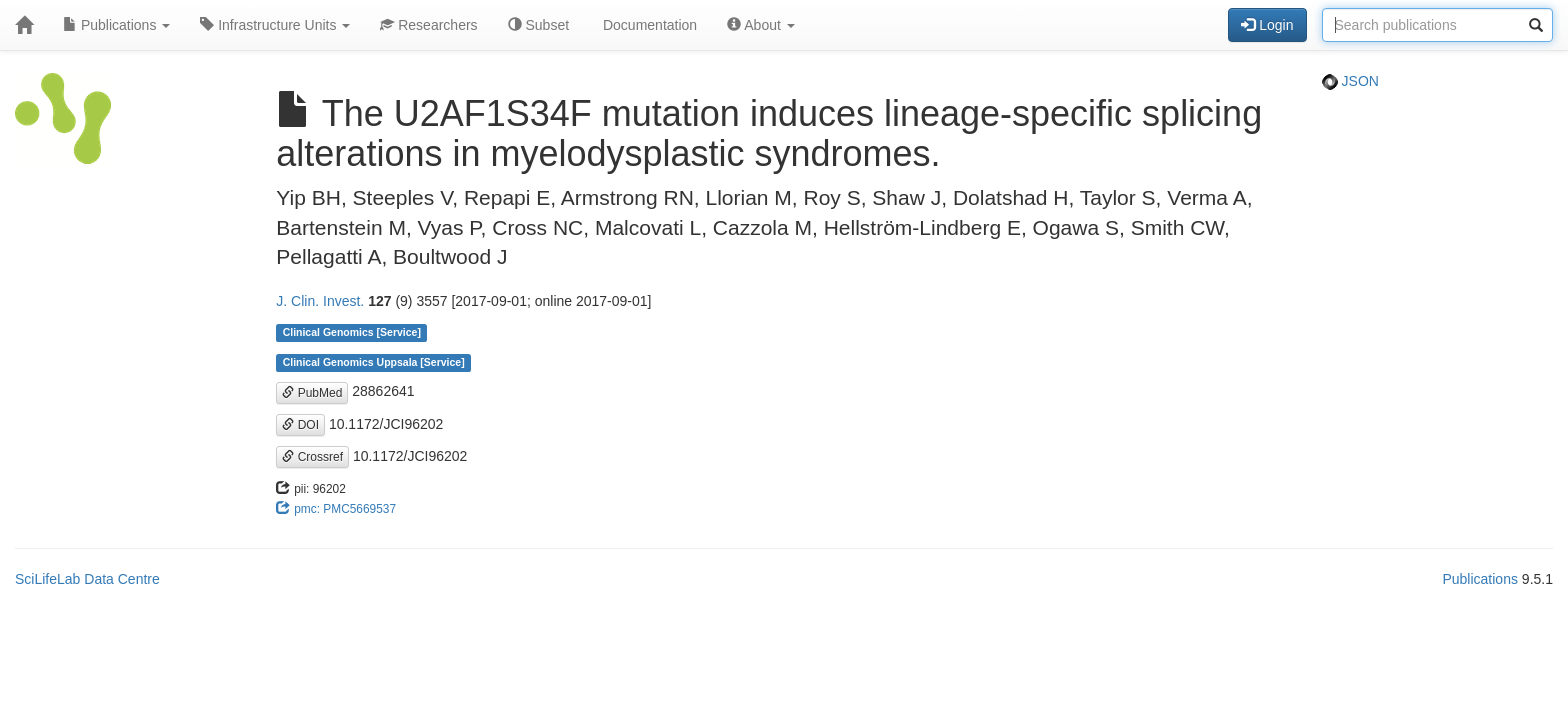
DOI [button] (300, 425)
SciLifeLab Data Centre (87, 579)
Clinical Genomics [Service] (352, 332)
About (761, 25)
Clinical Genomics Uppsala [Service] (374, 362)
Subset (538, 25)
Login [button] (1267, 25)
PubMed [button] (312, 393)
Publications (116, 25)
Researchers (428, 25)
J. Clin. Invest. (320, 301)
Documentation (648, 25)
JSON (1350, 81)
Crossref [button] (312, 457)
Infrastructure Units (275, 25)
